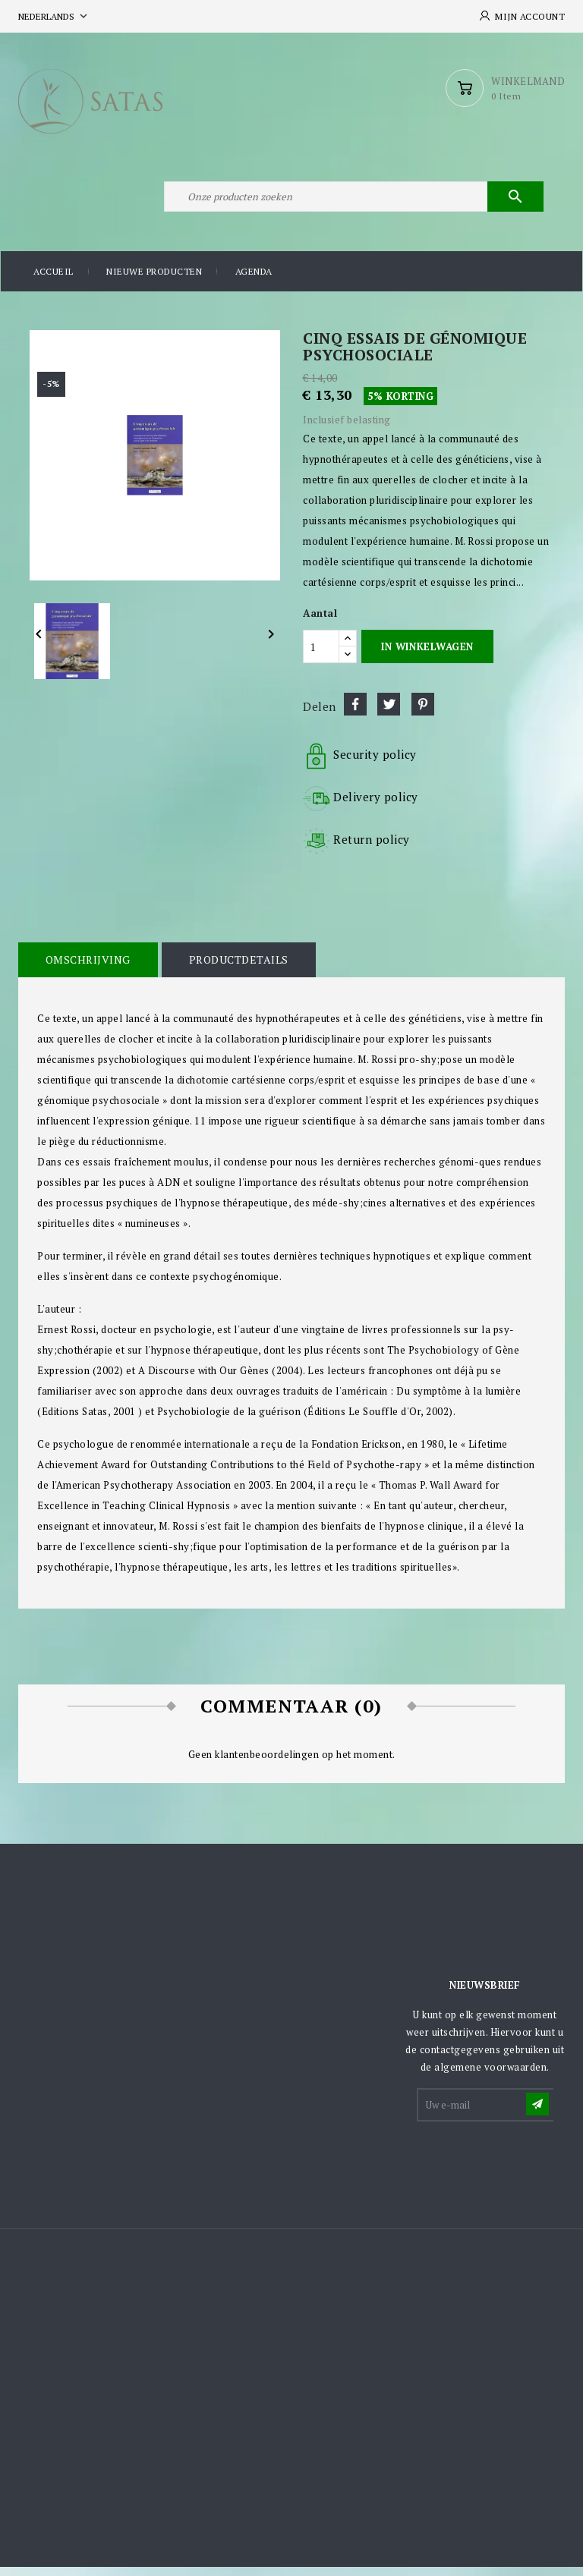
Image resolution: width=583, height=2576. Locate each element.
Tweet (388, 712)
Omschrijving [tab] (87, 968)
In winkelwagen (427, 655)
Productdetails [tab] (236, 968)
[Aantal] (321, 655)
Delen (355, 712)
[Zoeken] (352, 203)
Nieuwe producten (154, 280)
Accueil (53, 280)
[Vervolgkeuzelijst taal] (54, 16)
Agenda (254, 280)
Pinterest (422, 712)
